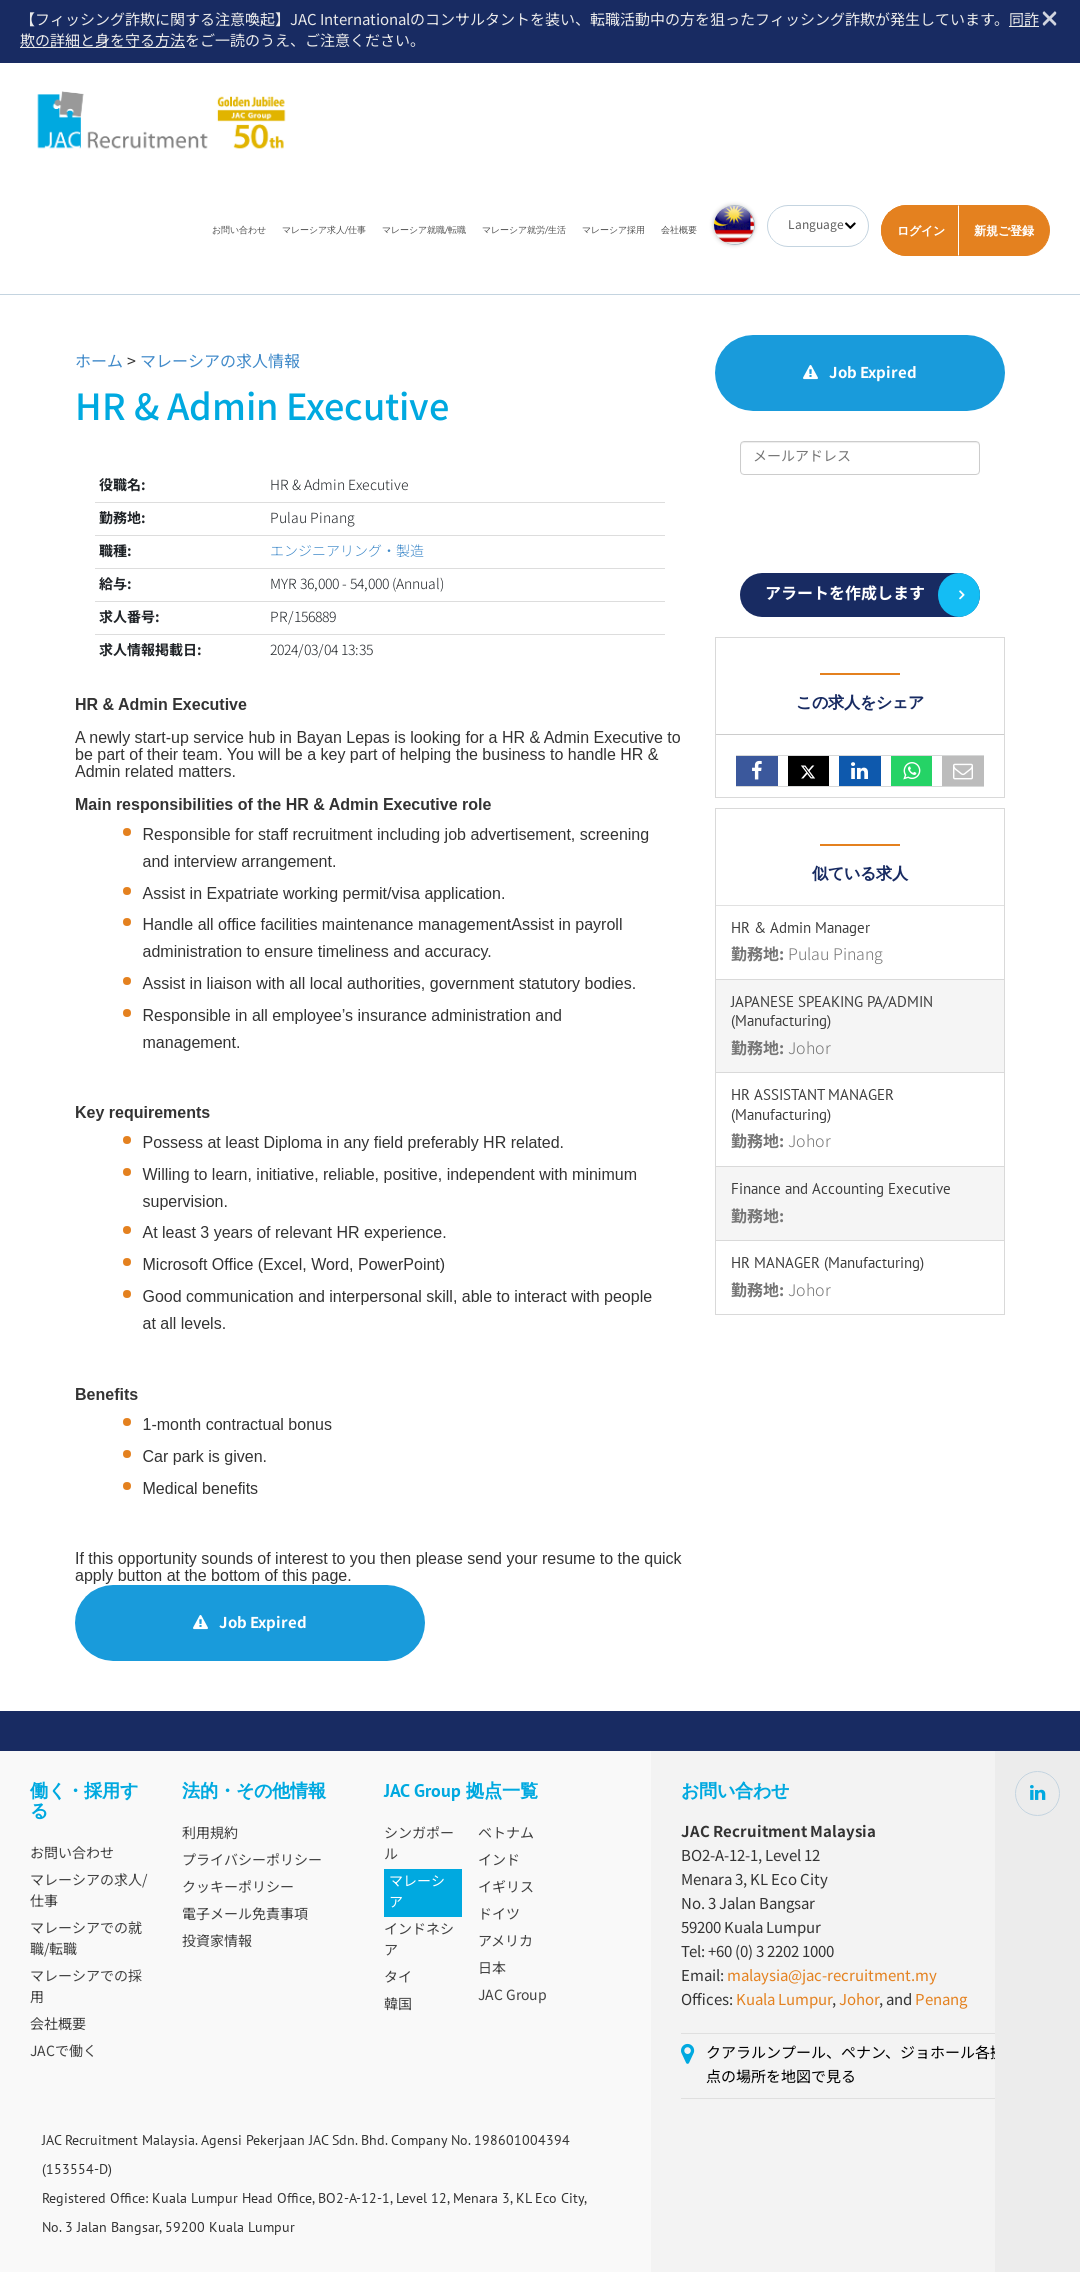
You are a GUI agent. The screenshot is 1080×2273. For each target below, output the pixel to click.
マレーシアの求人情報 (220, 363)
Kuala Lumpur (784, 2001)
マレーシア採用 (613, 230)
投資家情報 (217, 1943)
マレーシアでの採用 (86, 1988)
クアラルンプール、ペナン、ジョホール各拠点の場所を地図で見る (855, 2066)
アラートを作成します (845, 595)
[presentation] (860, 525)
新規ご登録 (1004, 231)
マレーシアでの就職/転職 (86, 1940)
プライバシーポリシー (252, 1862)
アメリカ (505, 1943)
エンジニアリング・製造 (347, 553)
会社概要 (679, 230)
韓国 (398, 2006)
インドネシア (419, 1941)
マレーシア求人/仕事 (324, 230)
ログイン (921, 231)
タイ (398, 1979)
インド (499, 1862)
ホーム (99, 363)
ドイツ (499, 1916)
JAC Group (512, 1997)
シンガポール (419, 1845)
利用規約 (210, 1835)
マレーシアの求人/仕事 (88, 1892)
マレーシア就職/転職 (424, 230)
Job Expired (250, 1624)
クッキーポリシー (238, 1889)
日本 (492, 1970)
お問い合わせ (239, 230)
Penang (941, 2001)
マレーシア (417, 1893)
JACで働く (63, 2053)
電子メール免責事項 (245, 1916)
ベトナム (506, 1835)
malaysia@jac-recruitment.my (832, 1977)
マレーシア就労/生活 (524, 230)
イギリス (506, 1889)
